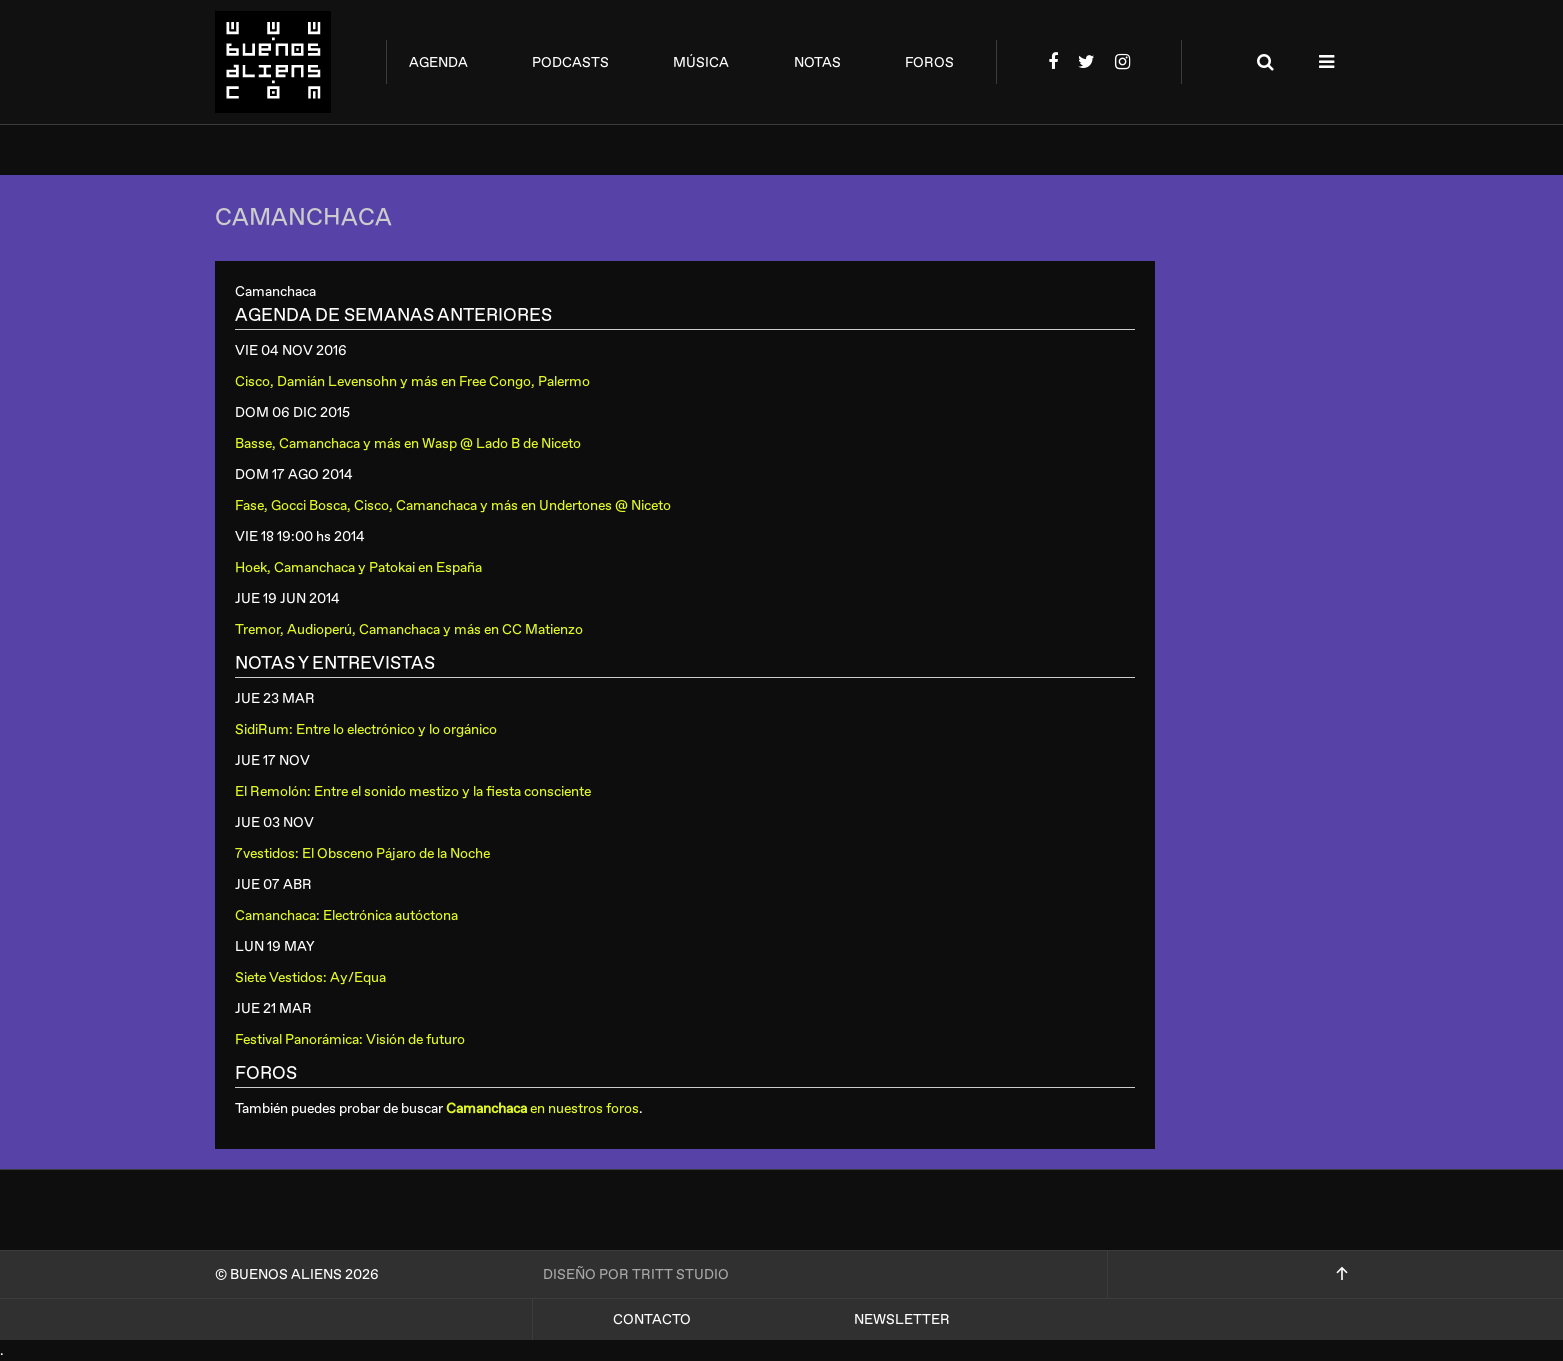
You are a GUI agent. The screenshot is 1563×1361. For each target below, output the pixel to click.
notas (817, 62)
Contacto (652, 1319)
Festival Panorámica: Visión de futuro (350, 1039)
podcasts (570, 62)
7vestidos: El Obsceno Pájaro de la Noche (362, 853)
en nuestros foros (542, 1108)
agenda (438, 62)
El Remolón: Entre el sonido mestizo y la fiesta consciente (413, 791)
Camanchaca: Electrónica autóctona (346, 915)
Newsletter (902, 1319)
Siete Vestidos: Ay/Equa (310, 977)
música (701, 62)
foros (929, 62)
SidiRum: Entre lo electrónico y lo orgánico (366, 729)
